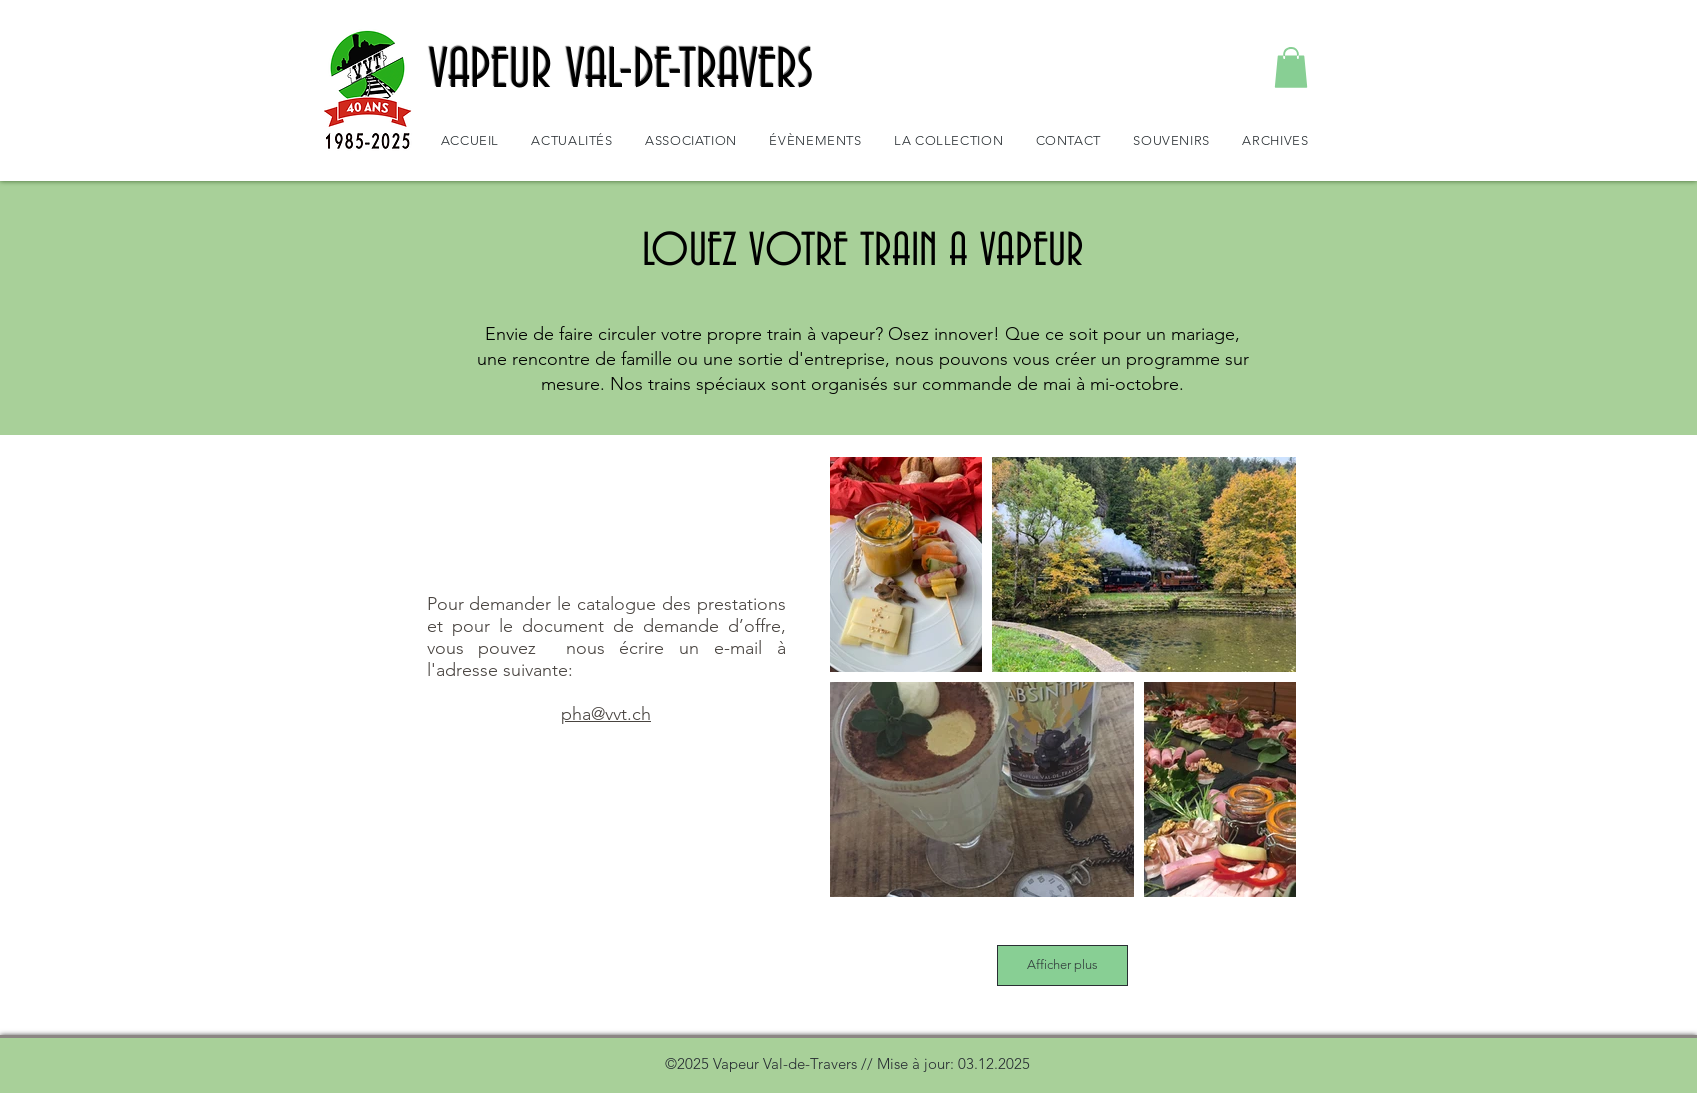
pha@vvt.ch (606, 714)
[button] (1291, 67)
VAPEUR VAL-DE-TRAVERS (621, 71)
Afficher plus (1062, 964)
